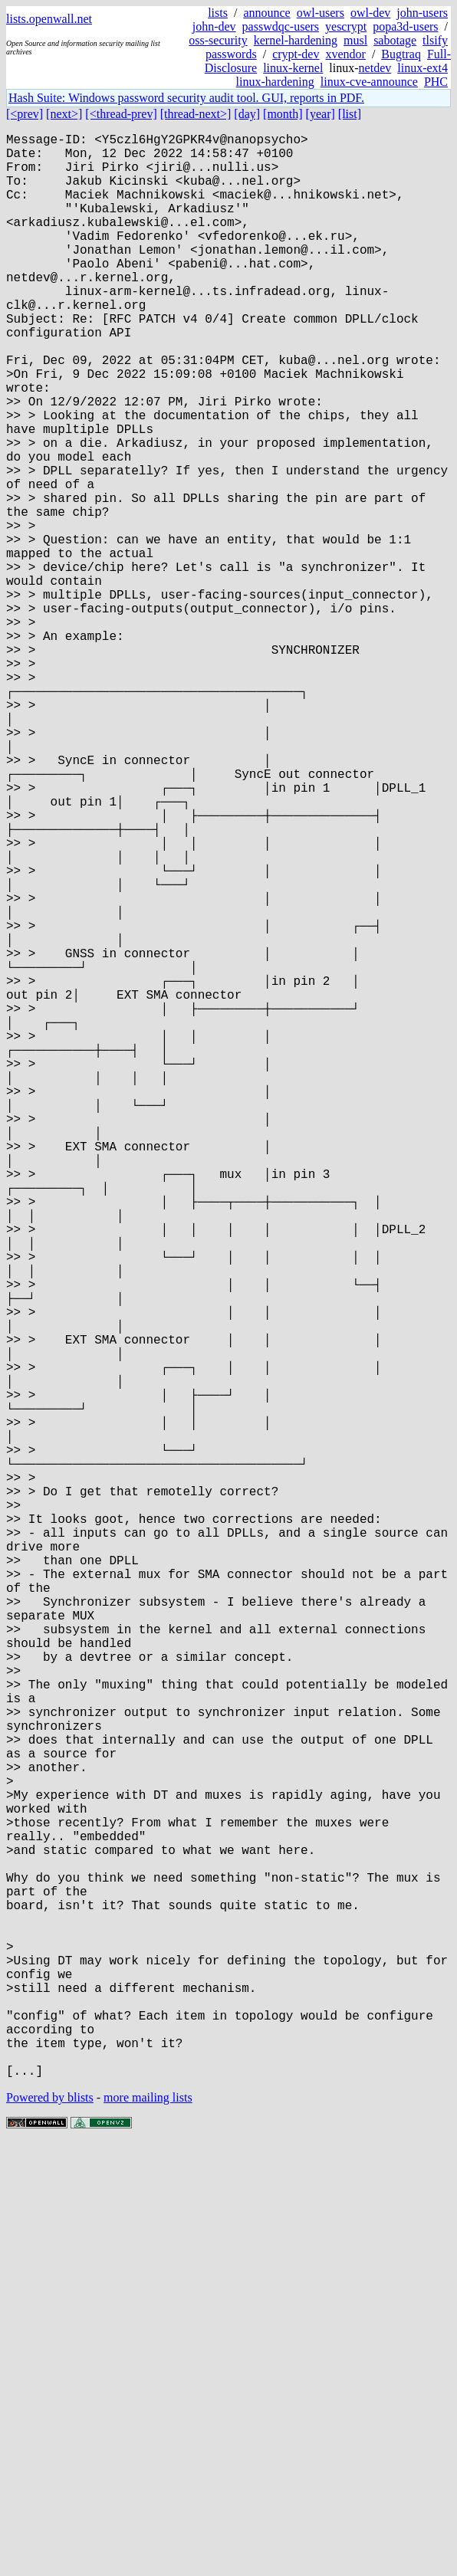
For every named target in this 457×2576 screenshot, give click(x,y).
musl (355, 40)
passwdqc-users (280, 26)
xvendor (345, 54)
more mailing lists (148, 2529)
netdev (375, 67)
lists (218, 12)
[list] (349, 113)
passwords (231, 54)
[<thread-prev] (120, 113)
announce (266, 12)
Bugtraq (401, 54)
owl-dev (370, 12)
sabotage (394, 40)
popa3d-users (405, 26)
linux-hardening (275, 81)
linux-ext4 (422, 67)
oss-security (218, 40)
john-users (422, 12)
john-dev (214, 26)
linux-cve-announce (369, 81)
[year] (320, 113)
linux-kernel (293, 67)
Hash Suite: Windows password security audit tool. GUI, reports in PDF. (186, 97)
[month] (283, 113)
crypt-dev (295, 54)
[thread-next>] (196, 113)
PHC (436, 81)
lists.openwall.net (49, 18)
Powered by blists (50, 2529)
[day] (247, 113)
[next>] (64, 113)
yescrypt (346, 26)
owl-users (320, 12)
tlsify (435, 40)
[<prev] (24, 113)
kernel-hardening (295, 40)
